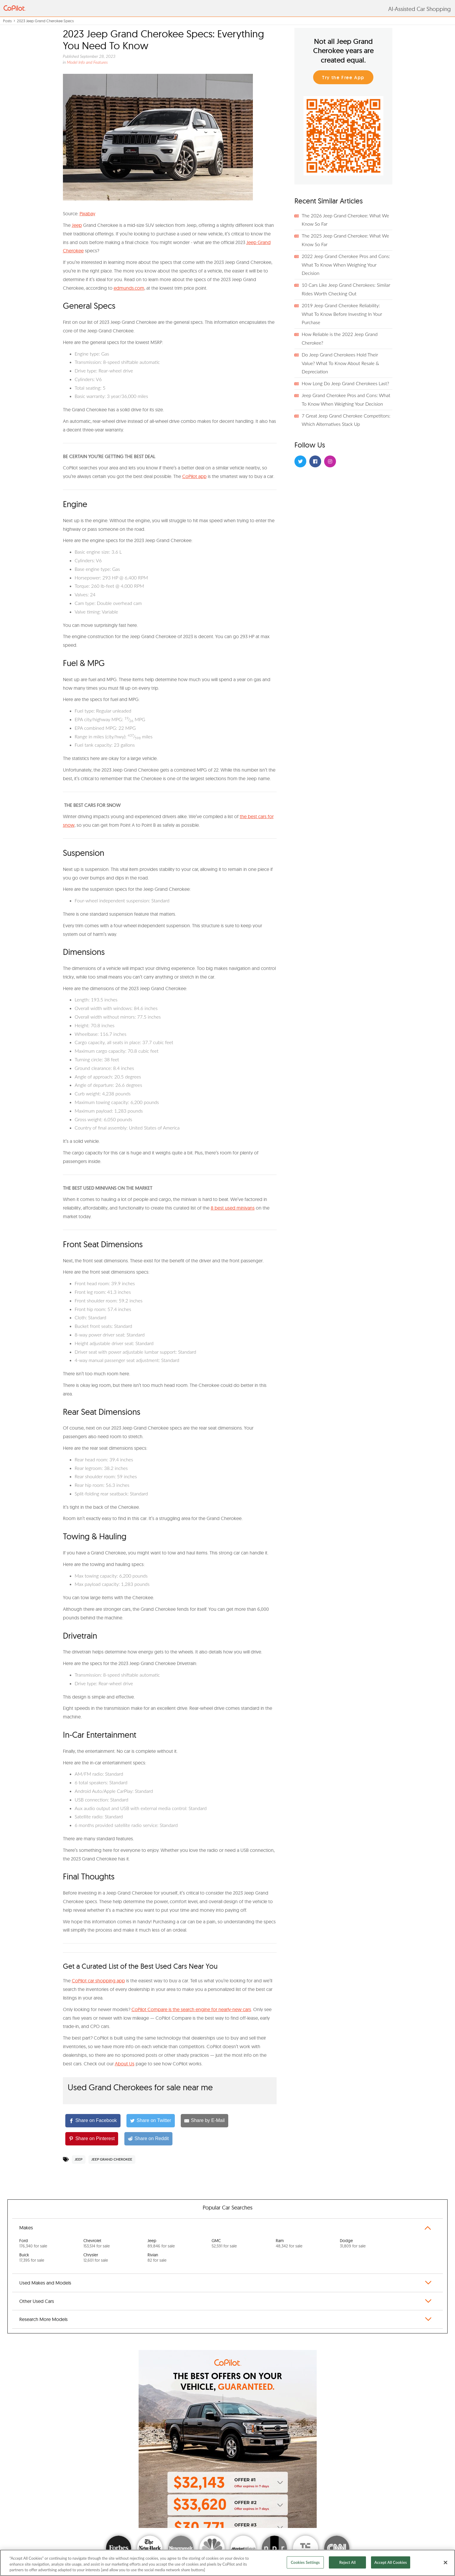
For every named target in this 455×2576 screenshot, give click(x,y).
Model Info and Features (87, 62)
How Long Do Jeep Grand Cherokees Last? (345, 383)
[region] (227, 2563)
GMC (224, 2243)
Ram (289, 2243)
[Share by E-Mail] (204, 2120)
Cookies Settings (305, 2562)
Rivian (157, 2257)
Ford (33, 2243)
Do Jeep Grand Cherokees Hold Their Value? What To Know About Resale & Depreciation (340, 363)
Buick (31, 2257)
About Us (124, 2064)
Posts (7, 20)
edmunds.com (129, 288)
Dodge (353, 2243)
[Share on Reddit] (148, 2138)
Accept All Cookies (390, 2562)
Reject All (347, 2562)
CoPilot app (194, 476)
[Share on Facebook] (93, 2120)
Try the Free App (343, 77)
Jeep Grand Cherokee (111, 2159)
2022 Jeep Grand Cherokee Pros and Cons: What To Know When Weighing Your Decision (346, 264)
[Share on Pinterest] (91, 2138)
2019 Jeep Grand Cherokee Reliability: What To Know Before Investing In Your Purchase (342, 313)
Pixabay (87, 213)
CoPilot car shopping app (98, 1981)
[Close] (445, 2562)
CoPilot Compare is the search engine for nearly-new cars (191, 2009)
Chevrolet (96, 2243)
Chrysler (95, 2257)
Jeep (77, 225)
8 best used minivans (233, 1208)
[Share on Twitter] (150, 2120)
